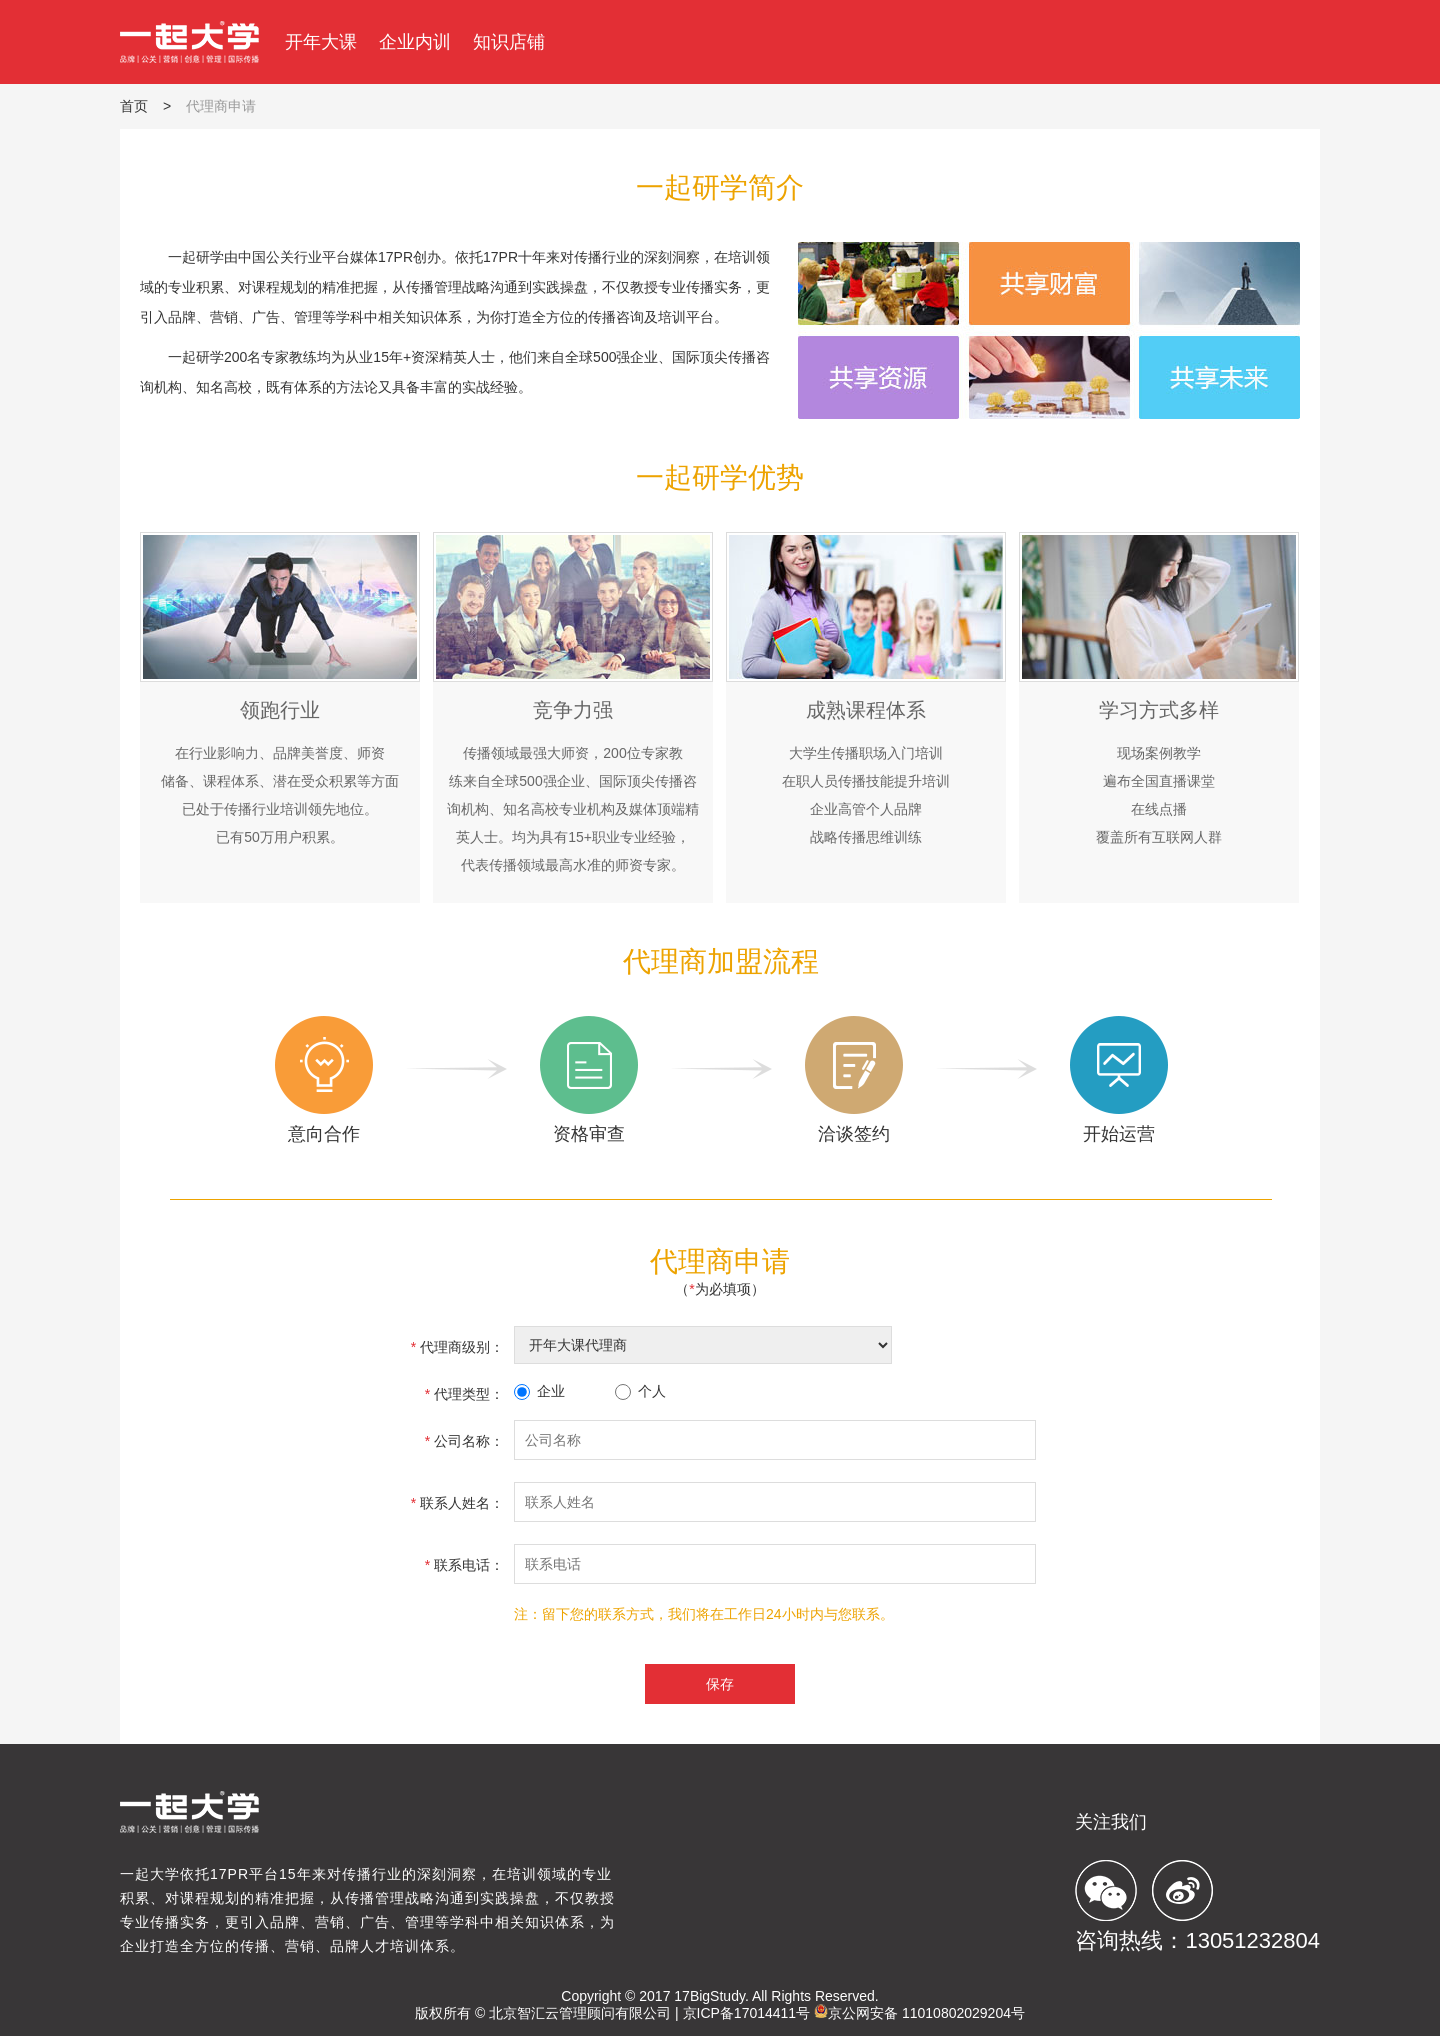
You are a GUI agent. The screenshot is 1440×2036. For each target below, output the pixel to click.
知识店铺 (509, 42)
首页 (134, 106)
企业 (539, 1391)
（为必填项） (719, 1289)
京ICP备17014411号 (747, 2013)
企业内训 (415, 42)
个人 (640, 1391)
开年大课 (321, 42)
